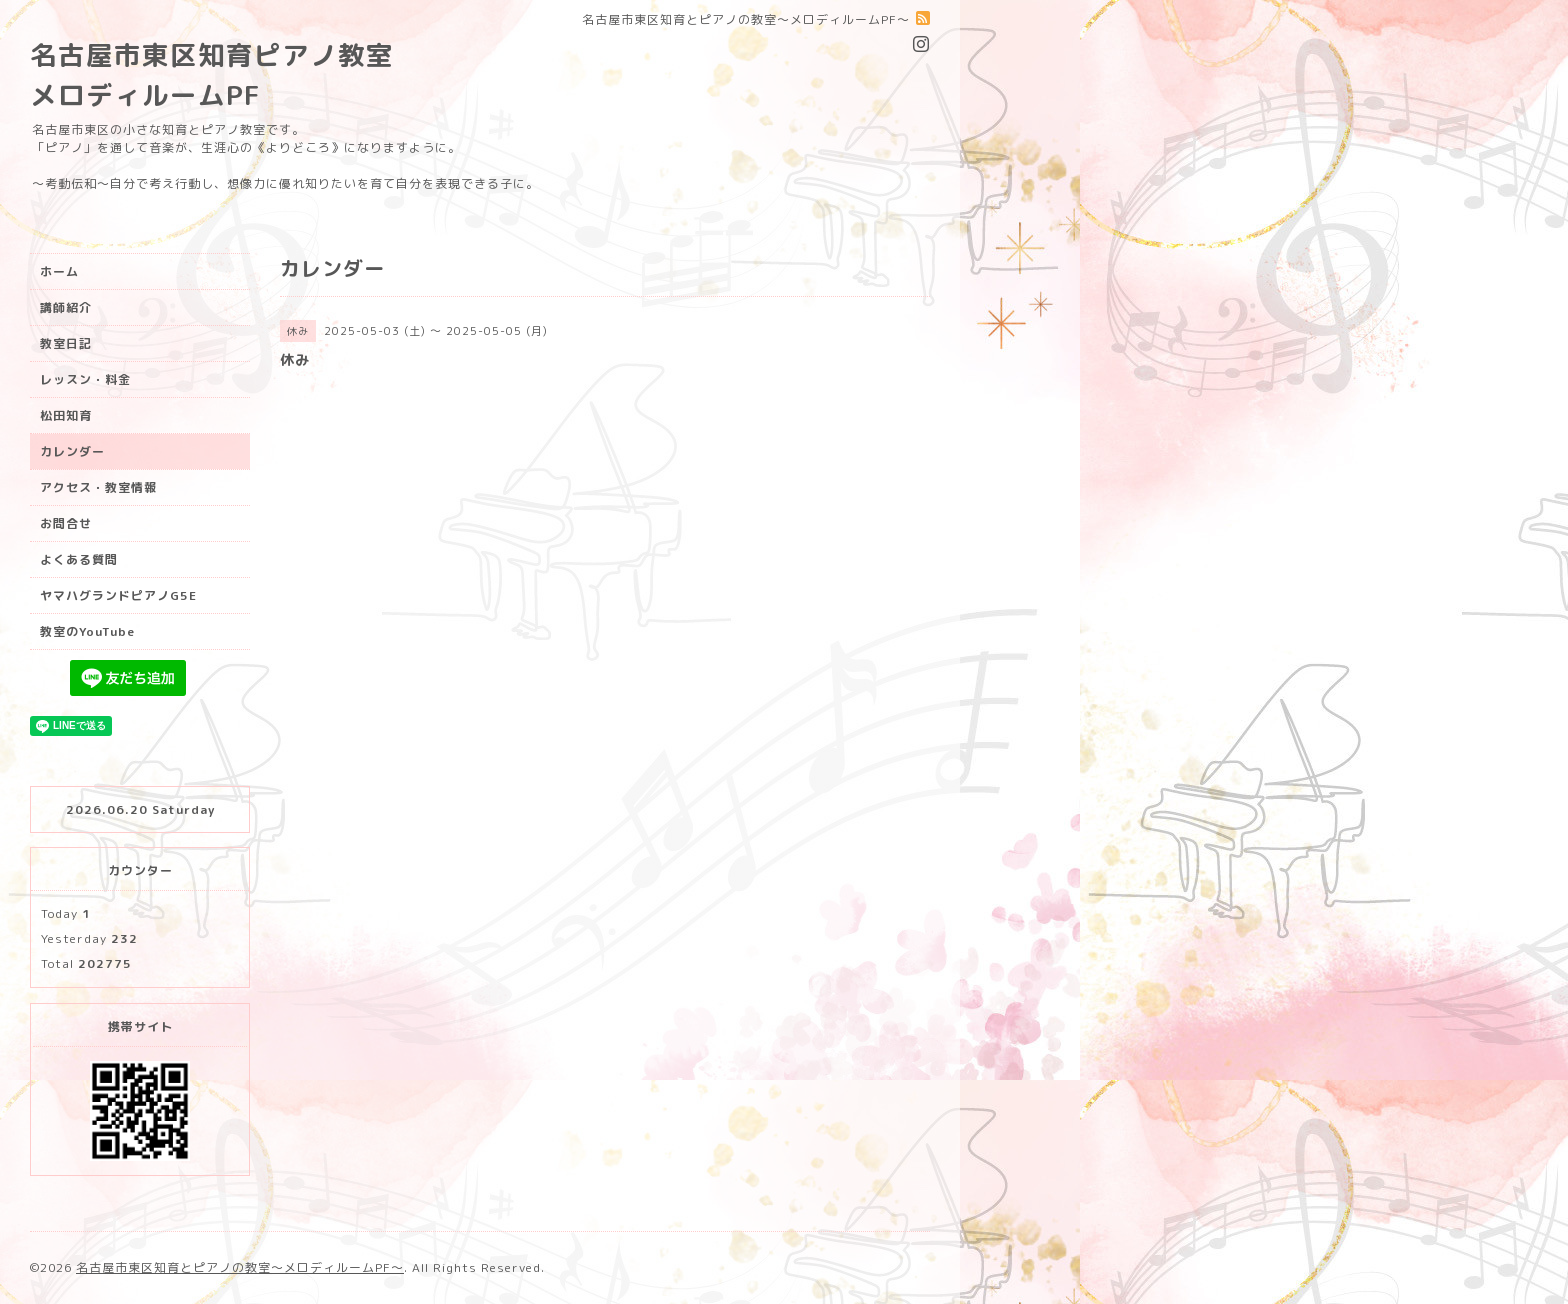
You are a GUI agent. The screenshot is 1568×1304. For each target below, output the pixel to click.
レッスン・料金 (85, 379)
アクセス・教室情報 (98, 487)
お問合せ (66, 523)
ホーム (59, 271)
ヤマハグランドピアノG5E (118, 595)
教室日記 (66, 343)
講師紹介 (66, 307)
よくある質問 (79, 559)
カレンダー (72, 451)
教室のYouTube (87, 631)
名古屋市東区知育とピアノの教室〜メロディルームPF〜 (240, 1267)
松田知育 (66, 415)
